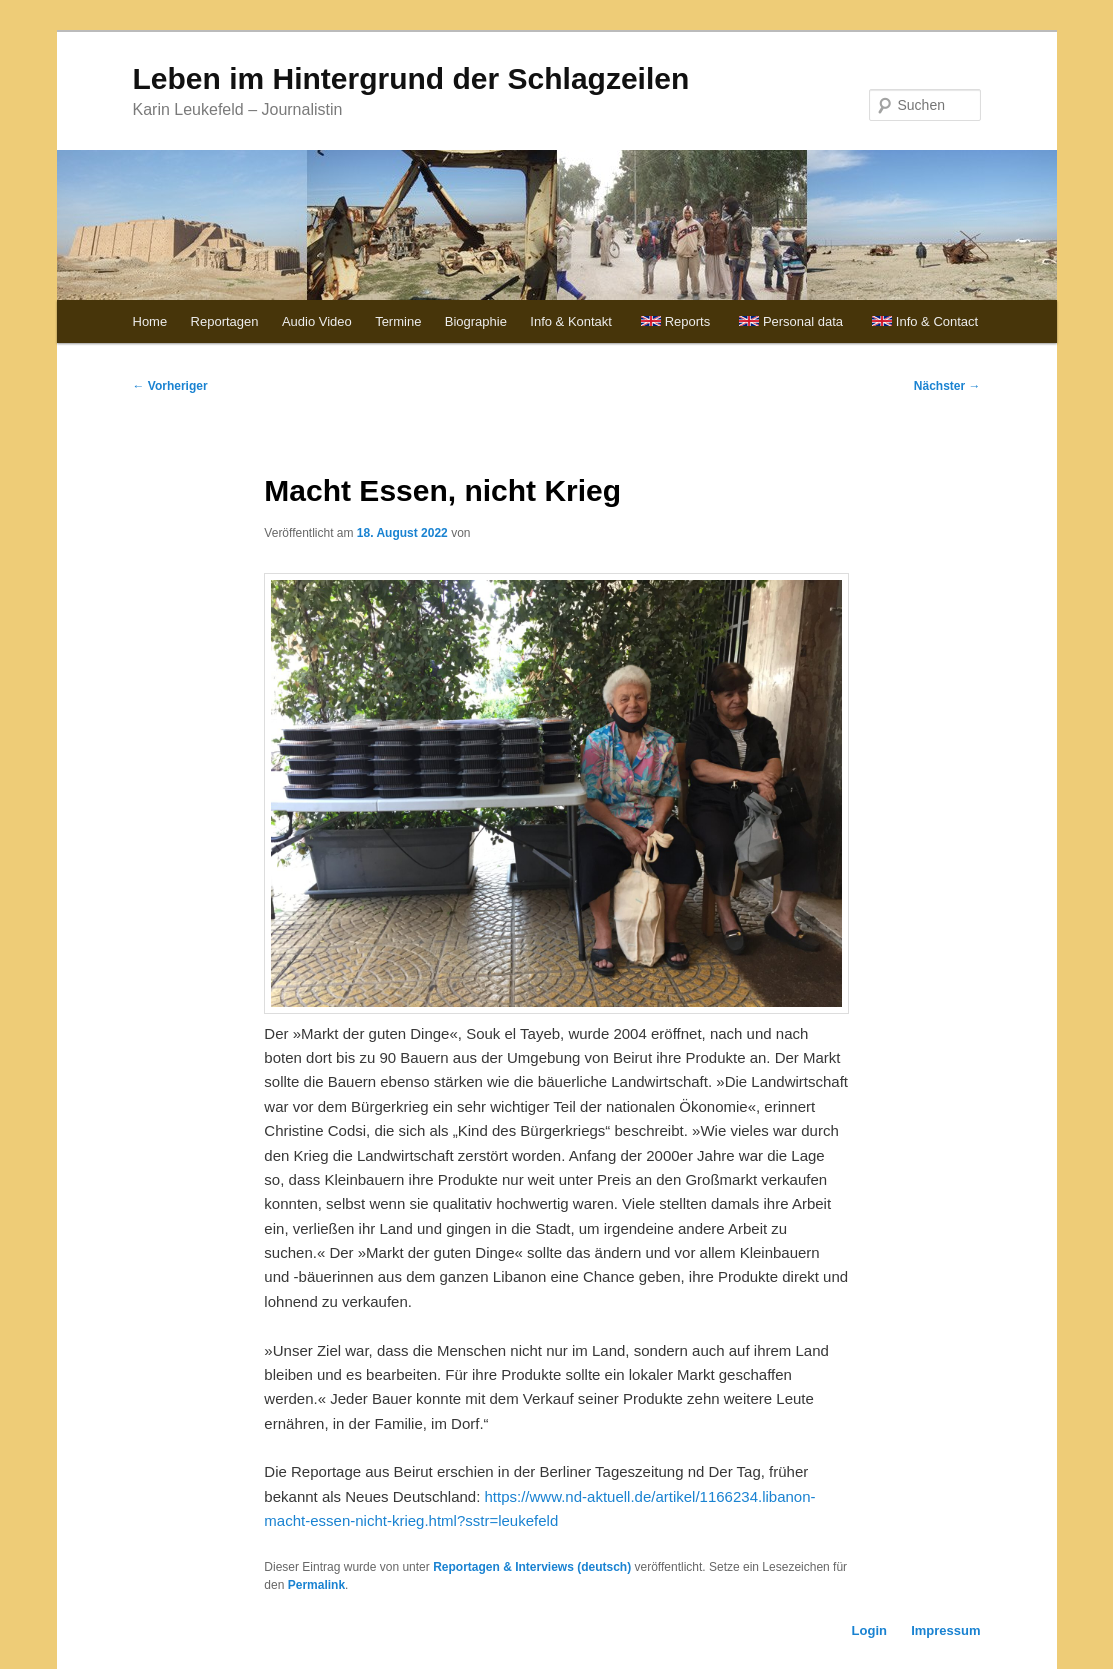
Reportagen (225, 321)
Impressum (945, 1630)
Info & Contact (937, 321)
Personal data (803, 321)
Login (869, 1630)
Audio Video (317, 321)
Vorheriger (170, 386)
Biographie (476, 321)
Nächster (947, 386)
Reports (688, 321)
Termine (398, 321)
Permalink (316, 1585)
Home (150, 321)
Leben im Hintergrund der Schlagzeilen (411, 78)
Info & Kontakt (571, 321)
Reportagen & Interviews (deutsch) (532, 1567)
